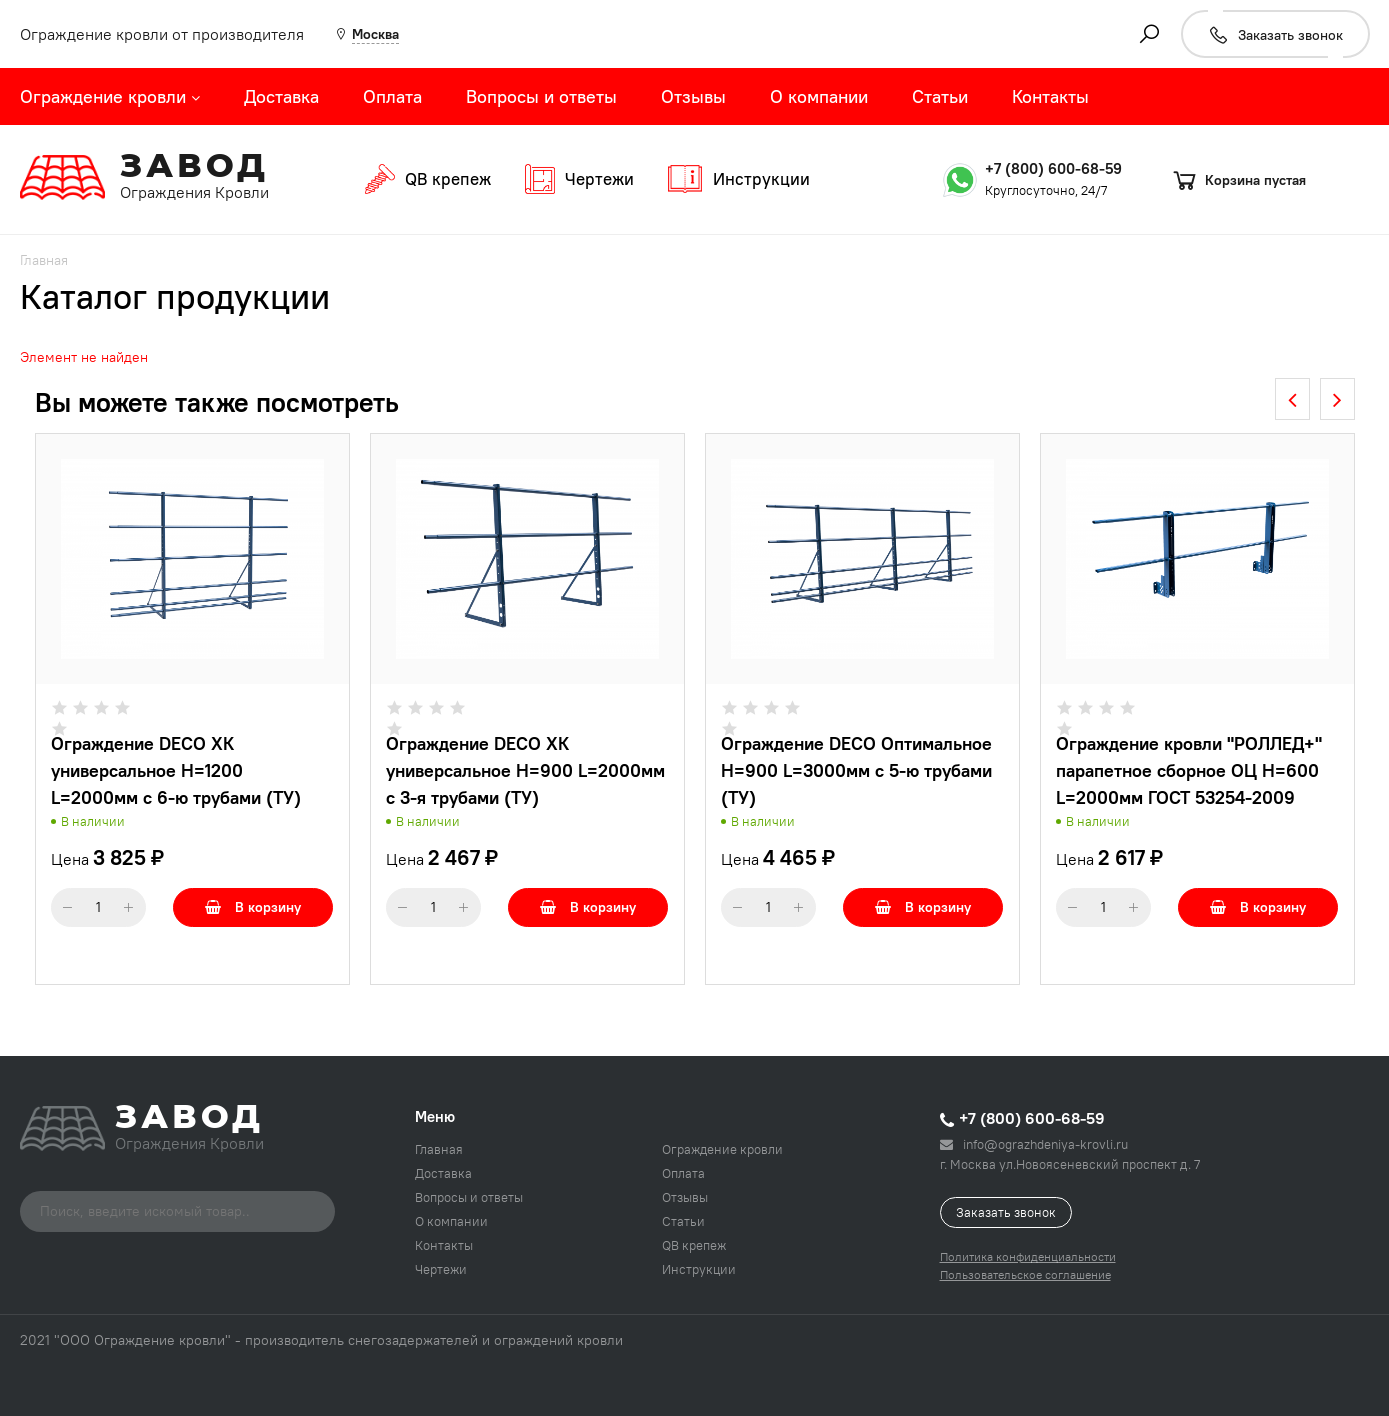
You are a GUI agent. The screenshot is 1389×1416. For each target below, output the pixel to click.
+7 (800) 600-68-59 (1053, 168)
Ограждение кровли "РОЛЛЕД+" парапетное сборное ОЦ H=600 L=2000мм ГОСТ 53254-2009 (1189, 770)
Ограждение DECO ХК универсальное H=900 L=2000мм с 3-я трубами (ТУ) (525, 770)
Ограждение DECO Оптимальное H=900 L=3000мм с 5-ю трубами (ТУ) (856, 770)
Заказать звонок (1006, 1212)
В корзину (253, 907)
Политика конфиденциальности (1028, 1256)
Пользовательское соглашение (1025, 1274)
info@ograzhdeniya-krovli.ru (1034, 1144)
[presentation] (1292, 399)
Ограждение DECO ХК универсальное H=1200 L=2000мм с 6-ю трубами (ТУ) (176, 770)
